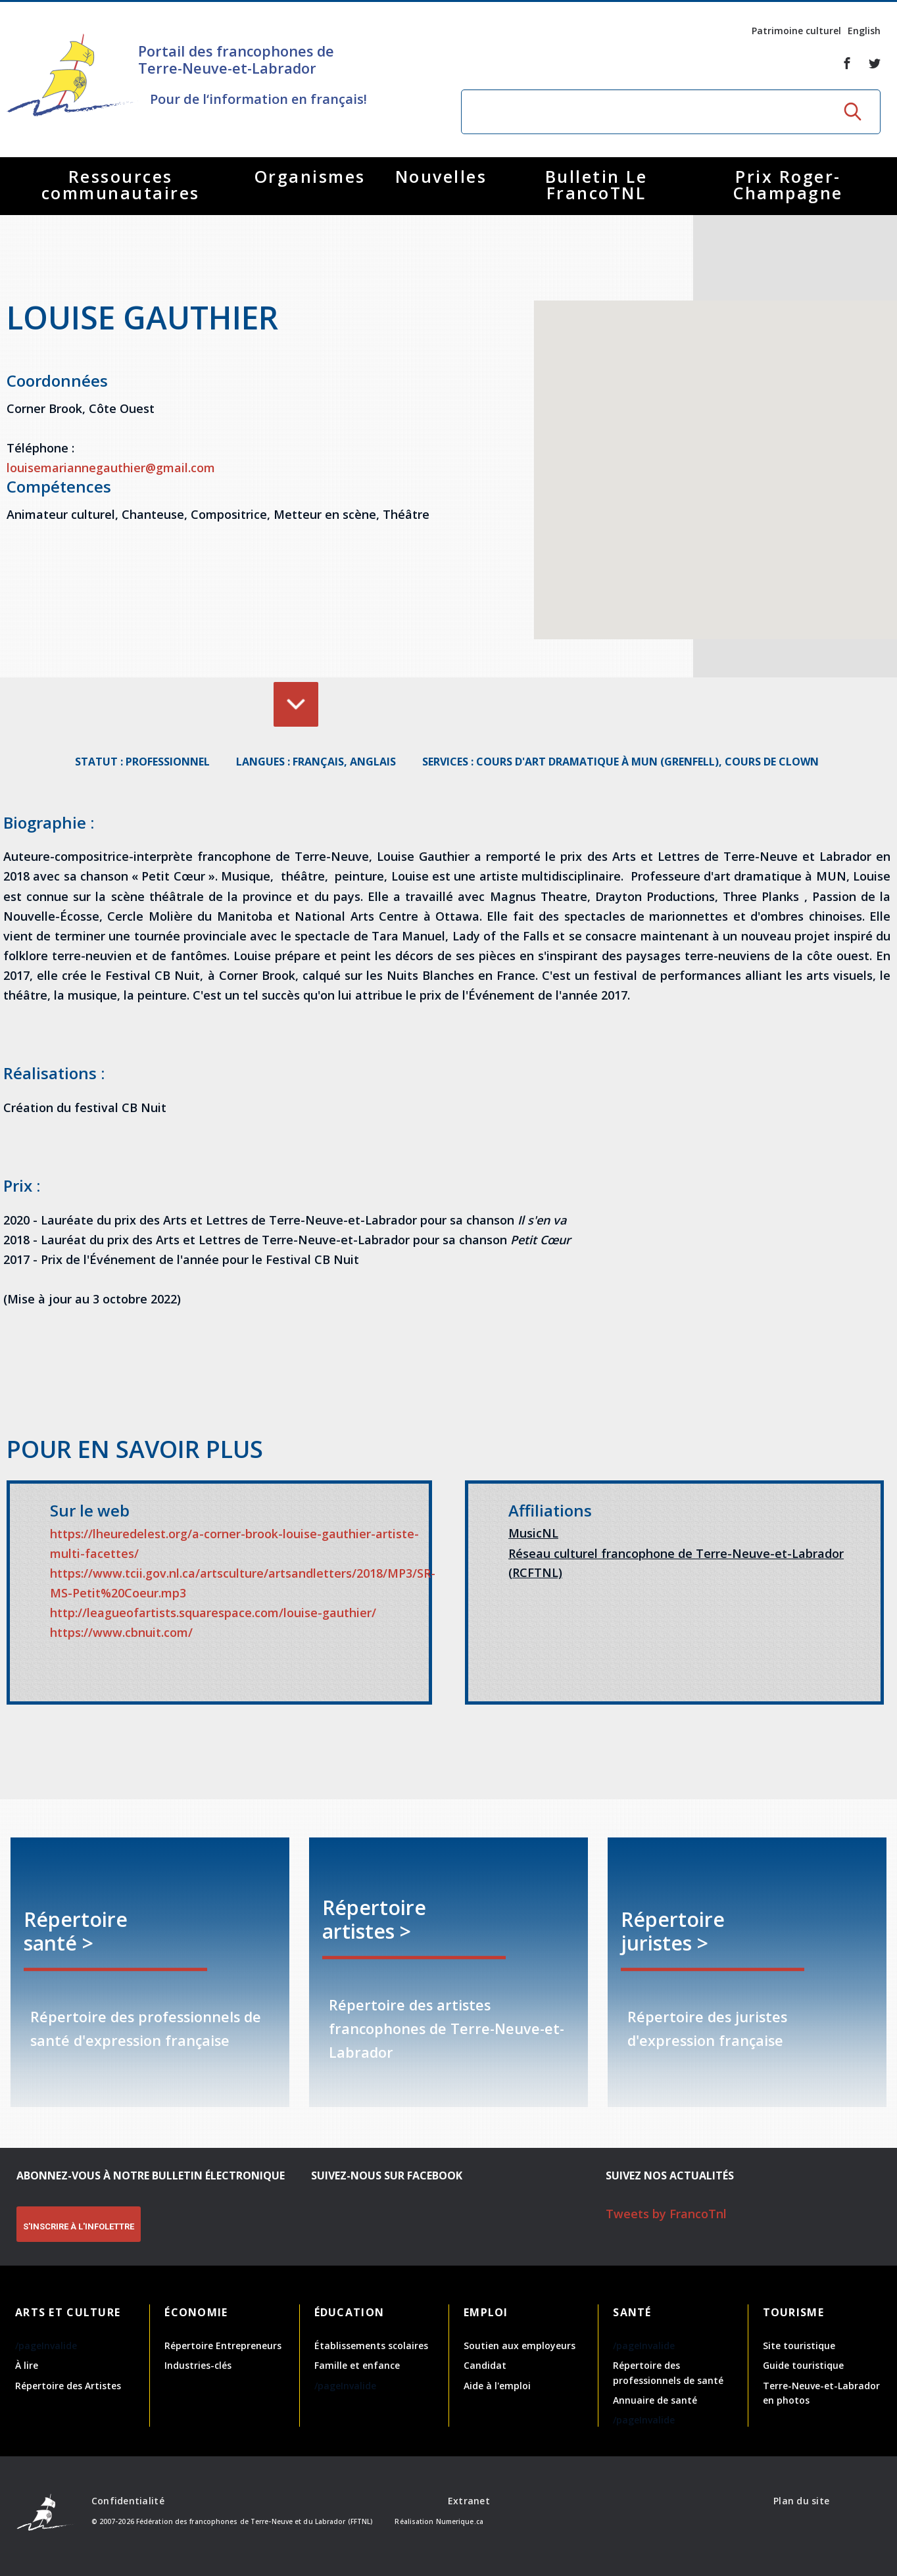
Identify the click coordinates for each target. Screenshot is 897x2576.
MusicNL (533, 1533)
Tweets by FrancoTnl (666, 2214)
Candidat (485, 2365)
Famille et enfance (357, 2365)
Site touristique (799, 2345)
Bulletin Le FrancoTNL (596, 184)
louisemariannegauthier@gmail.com (111, 467)
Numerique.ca (459, 2521)
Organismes (310, 176)
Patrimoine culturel (796, 30)
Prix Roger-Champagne (788, 184)
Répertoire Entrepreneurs (222, 2345)
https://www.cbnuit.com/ (121, 1632)
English (864, 30)
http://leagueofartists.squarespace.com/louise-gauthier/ (213, 1612)
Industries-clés (197, 2365)
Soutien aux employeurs (519, 2345)
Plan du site (801, 2500)
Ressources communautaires (120, 184)
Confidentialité (127, 2500)
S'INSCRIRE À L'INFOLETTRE (78, 2226)
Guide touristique (803, 2365)
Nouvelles (441, 176)
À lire (26, 2365)
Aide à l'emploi (497, 2385)
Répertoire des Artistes (68, 2385)
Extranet (469, 2500)
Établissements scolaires (371, 2345)
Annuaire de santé (655, 2400)
